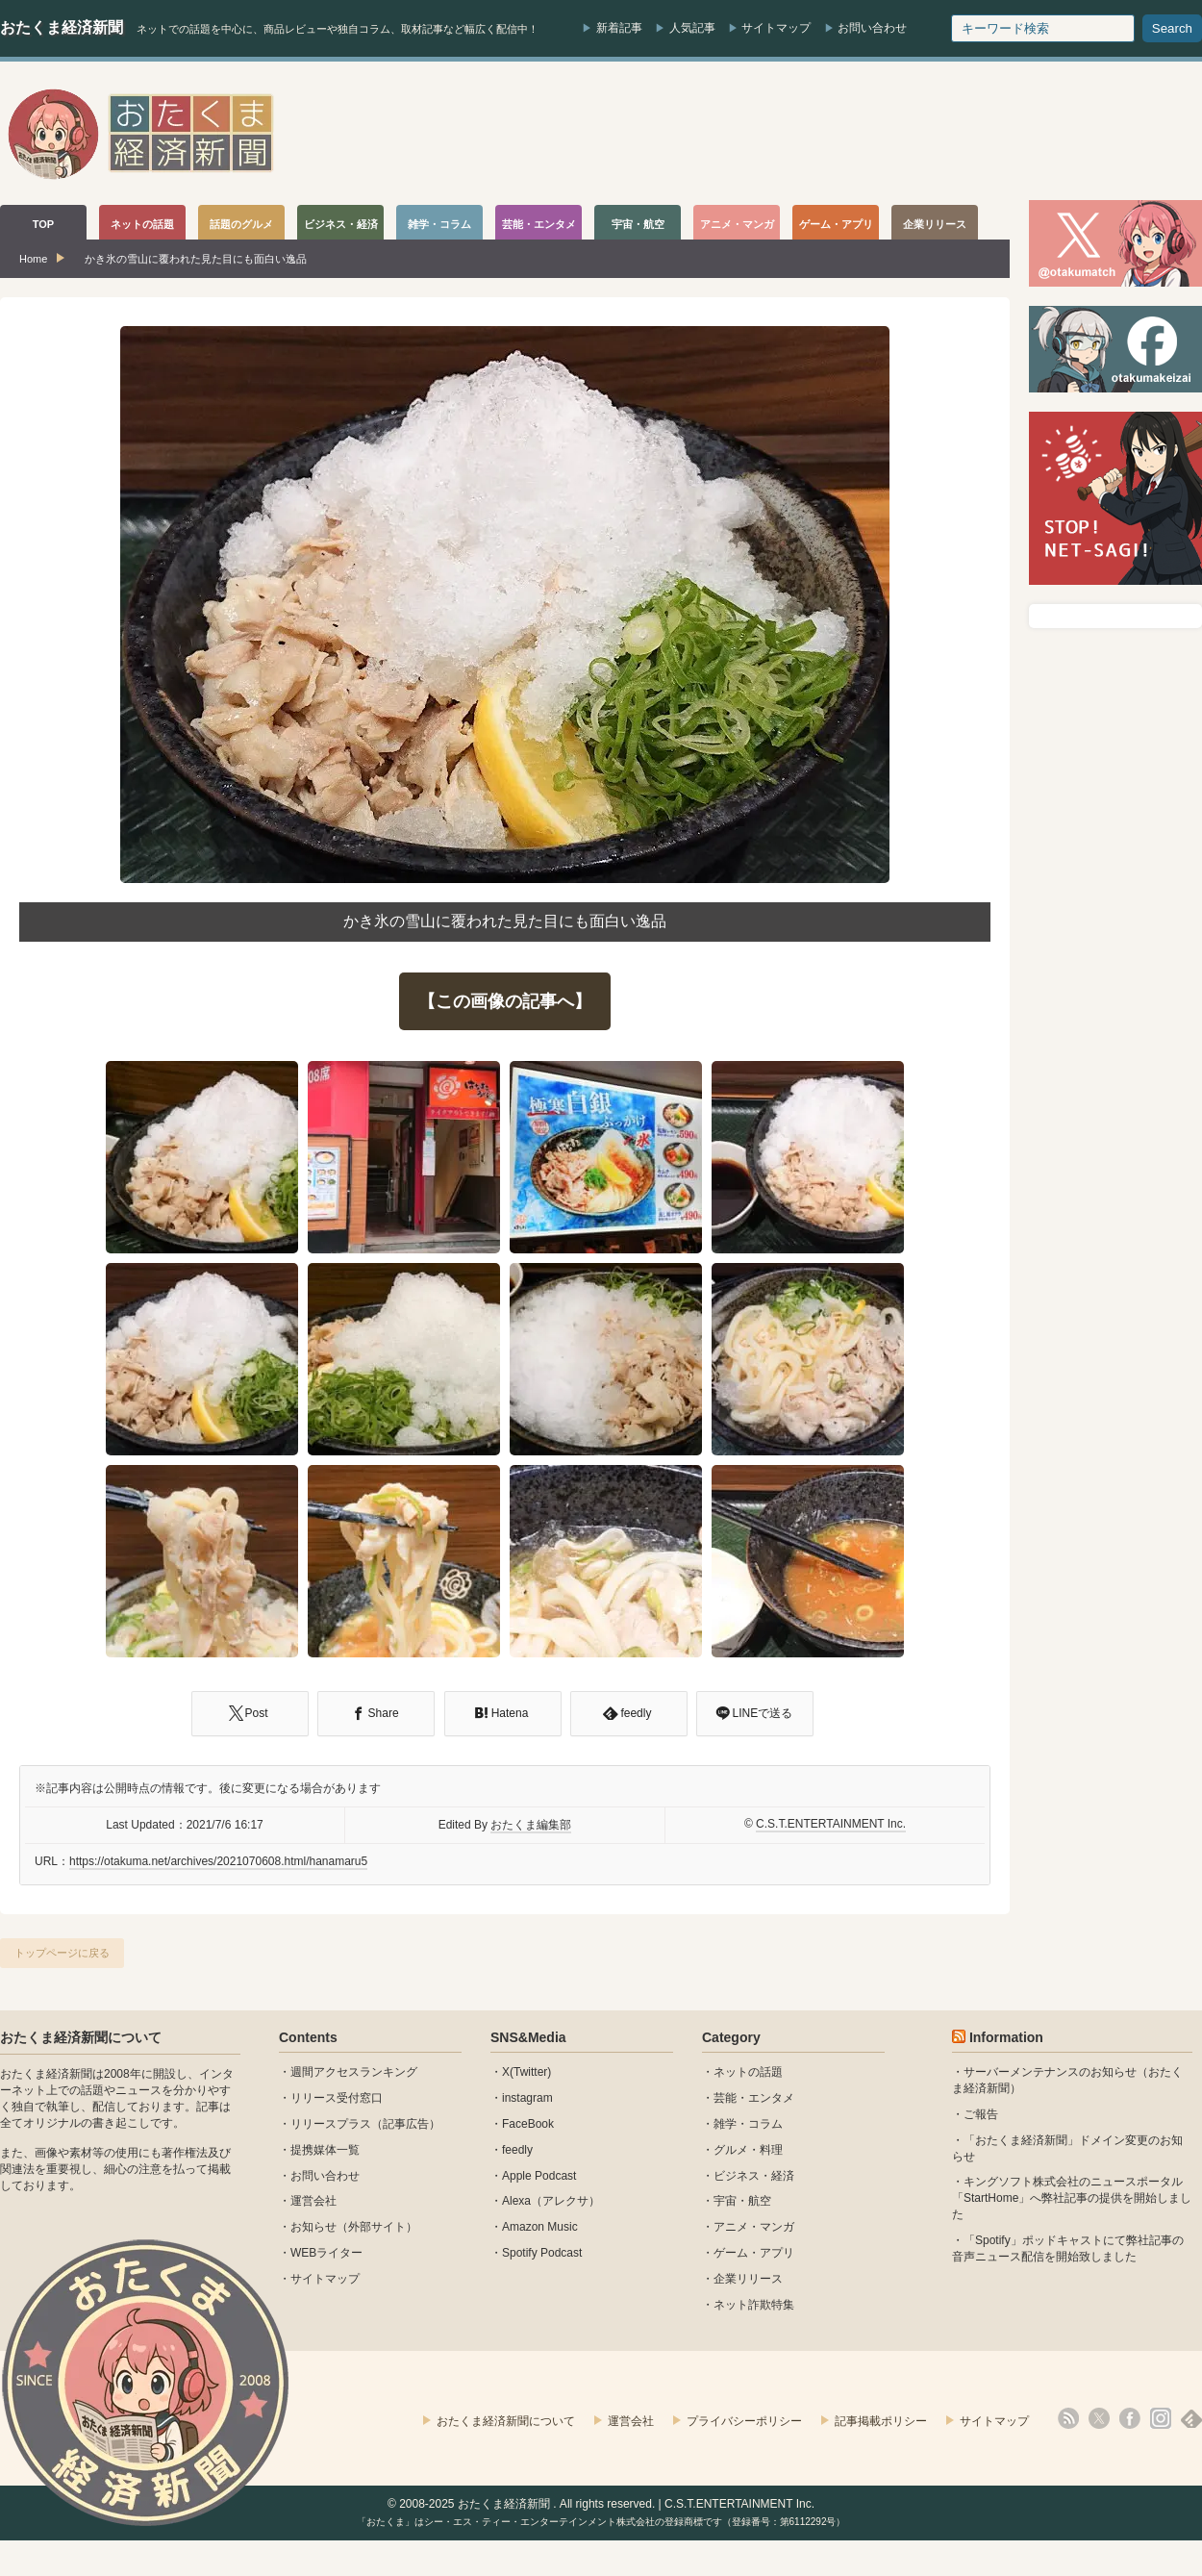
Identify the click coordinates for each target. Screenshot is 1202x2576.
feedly (517, 2150)
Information (1006, 2037)
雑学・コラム (748, 2124)
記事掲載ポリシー (881, 2421)
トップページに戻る (62, 1952)
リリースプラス (330, 2124)
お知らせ (313, 2227)
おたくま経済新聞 (61, 27)
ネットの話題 (748, 2072)
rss (1068, 2418)
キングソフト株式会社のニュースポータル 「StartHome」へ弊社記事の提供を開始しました (1071, 2198)
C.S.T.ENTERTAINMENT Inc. (831, 1824)
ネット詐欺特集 (754, 2304)
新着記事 (619, 28)
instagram (527, 2098)
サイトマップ (776, 28)
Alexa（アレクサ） (551, 2201)
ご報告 (981, 2114)
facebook (1129, 2418)
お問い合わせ (872, 28)
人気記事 (692, 28)
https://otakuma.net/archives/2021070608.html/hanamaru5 (218, 1861)
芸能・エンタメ (754, 2098)
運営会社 (313, 2201)
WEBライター (326, 2253)
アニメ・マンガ (754, 2227)
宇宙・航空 (742, 2201)
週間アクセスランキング (353, 2072)
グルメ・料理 (748, 2150)
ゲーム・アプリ (754, 2253)
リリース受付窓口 (336, 2098)
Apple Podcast (539, 2176)
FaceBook (528, 2124)
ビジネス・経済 (754, 2176)
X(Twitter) (526, 2072)
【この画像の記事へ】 (504, 1001)
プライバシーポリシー (744, 2421)
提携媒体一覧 (325, 2150)
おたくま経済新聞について (81, 2037)
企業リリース (748, 2279)
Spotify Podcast (542, 2253)
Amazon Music (540, 2227)
